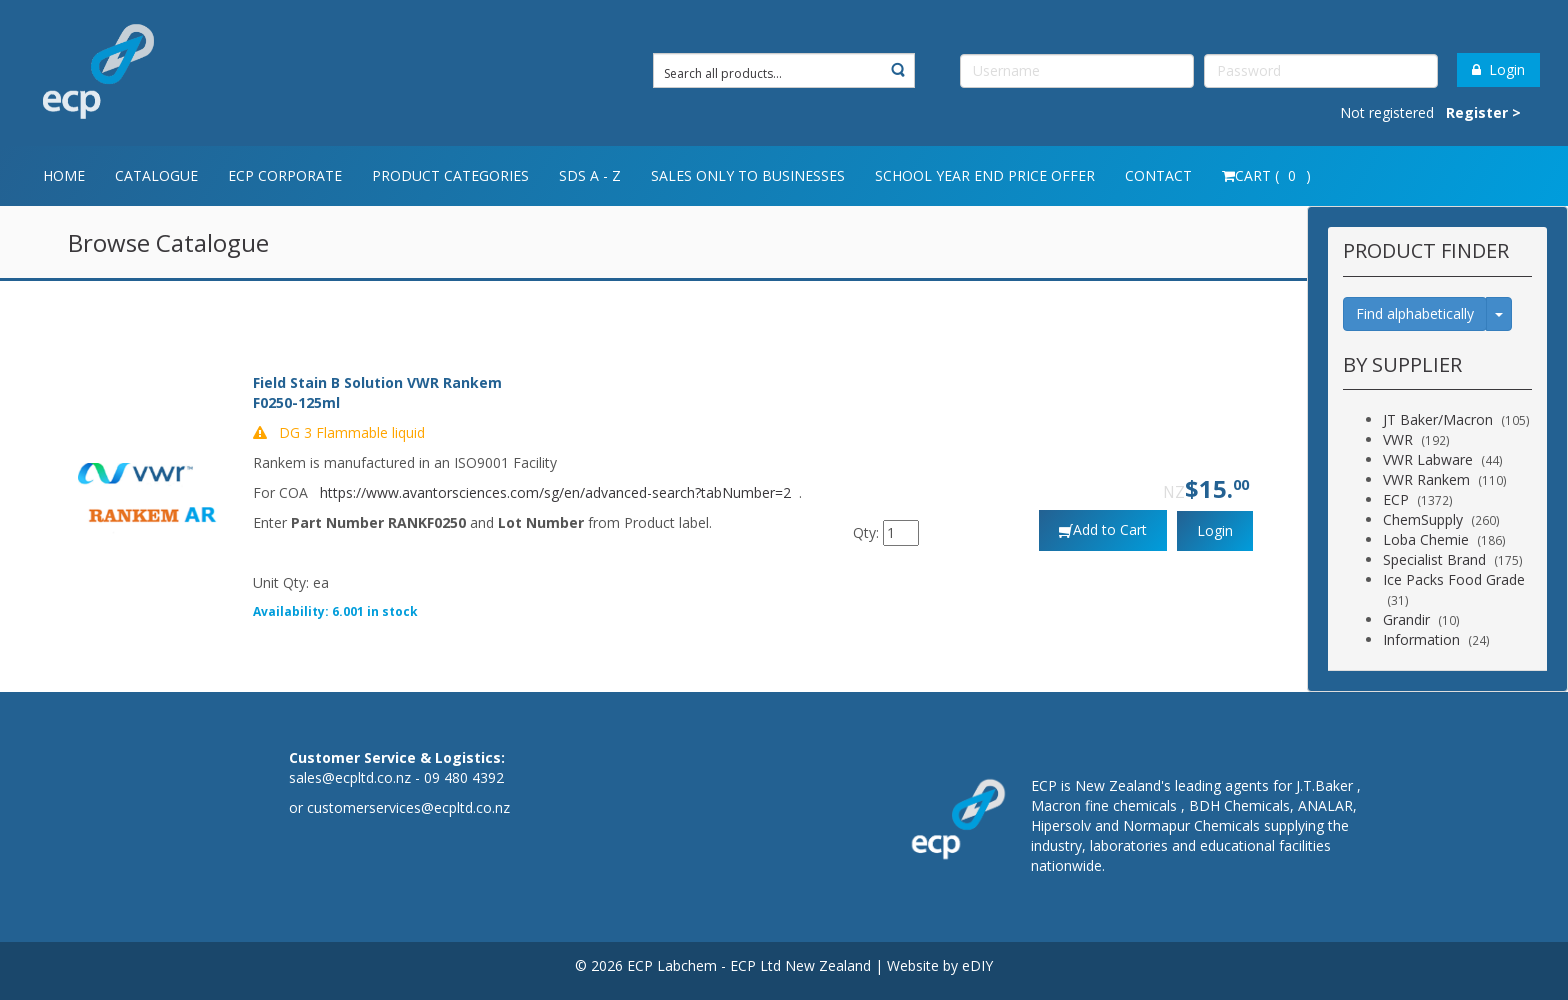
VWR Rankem (1426, 479)
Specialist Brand (1434, 559)
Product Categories (450, 175)
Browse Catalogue (168, 242)
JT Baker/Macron (1438, 419)
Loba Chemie (1426, 539)
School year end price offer (985, 175)
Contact (1158, 175)
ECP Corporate (285, 175)
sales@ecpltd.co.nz (350, 777)
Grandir (1406, 619)
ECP (1396, 499)
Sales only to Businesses (748, 175)
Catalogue (156, 175)
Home (64, 175)
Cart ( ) (1266, 175)
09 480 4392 (464, 777)
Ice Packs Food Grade (1454, 579)
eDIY (977, 965)
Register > (1483, 112)
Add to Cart (1110, 529)
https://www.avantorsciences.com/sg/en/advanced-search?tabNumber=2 (555, 492)
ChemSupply (1423, 519)
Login (1498, 69)
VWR (1398, 439)
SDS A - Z (590, 175)
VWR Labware (1428, 459)
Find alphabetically (1415, 313)
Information (1421, 639)
